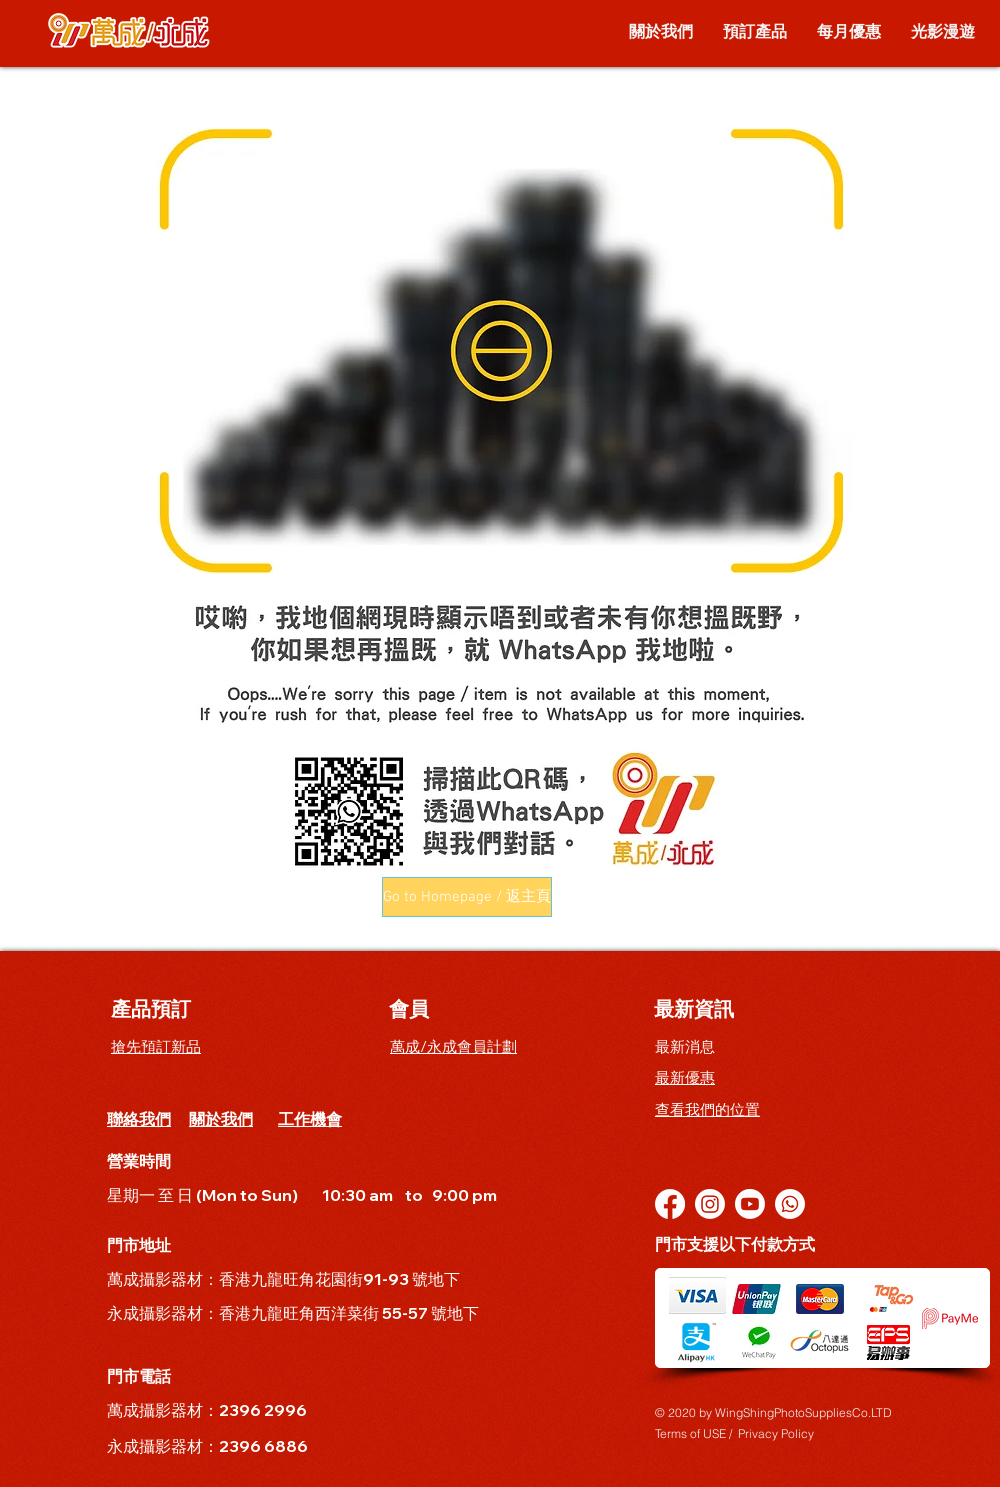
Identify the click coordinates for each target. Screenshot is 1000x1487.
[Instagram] (710, 1204)
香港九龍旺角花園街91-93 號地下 (341, 1279)
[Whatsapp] (790, 1204)
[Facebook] (670, 1204)
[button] (467, 897)
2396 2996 (263, 1410)
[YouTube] (750, 1204)
